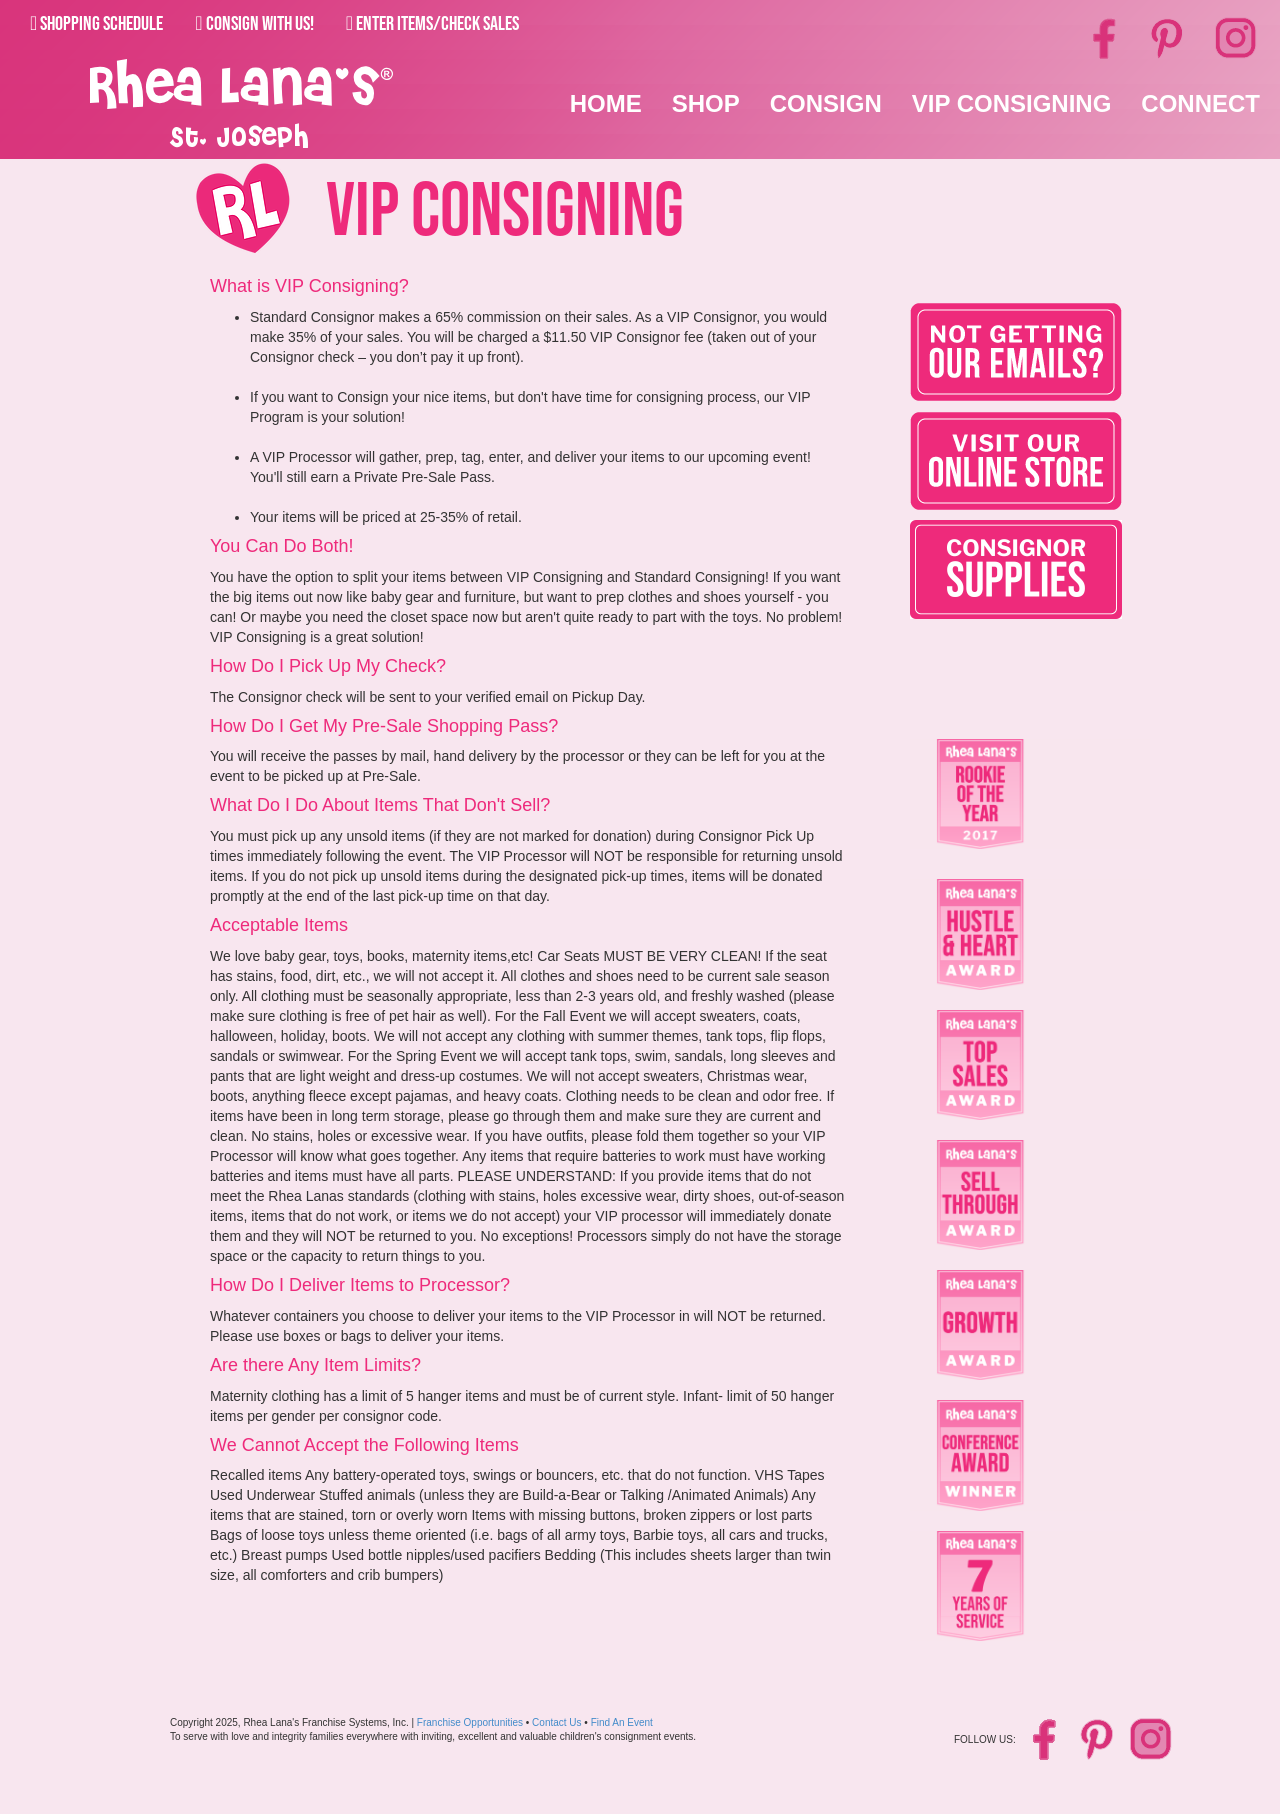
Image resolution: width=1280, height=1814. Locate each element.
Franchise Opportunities (470, 1722)
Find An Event (622, 1722)
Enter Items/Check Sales (432, 24)
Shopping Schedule (96, 24)
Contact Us (556, 1722)
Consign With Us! (254, 24)
